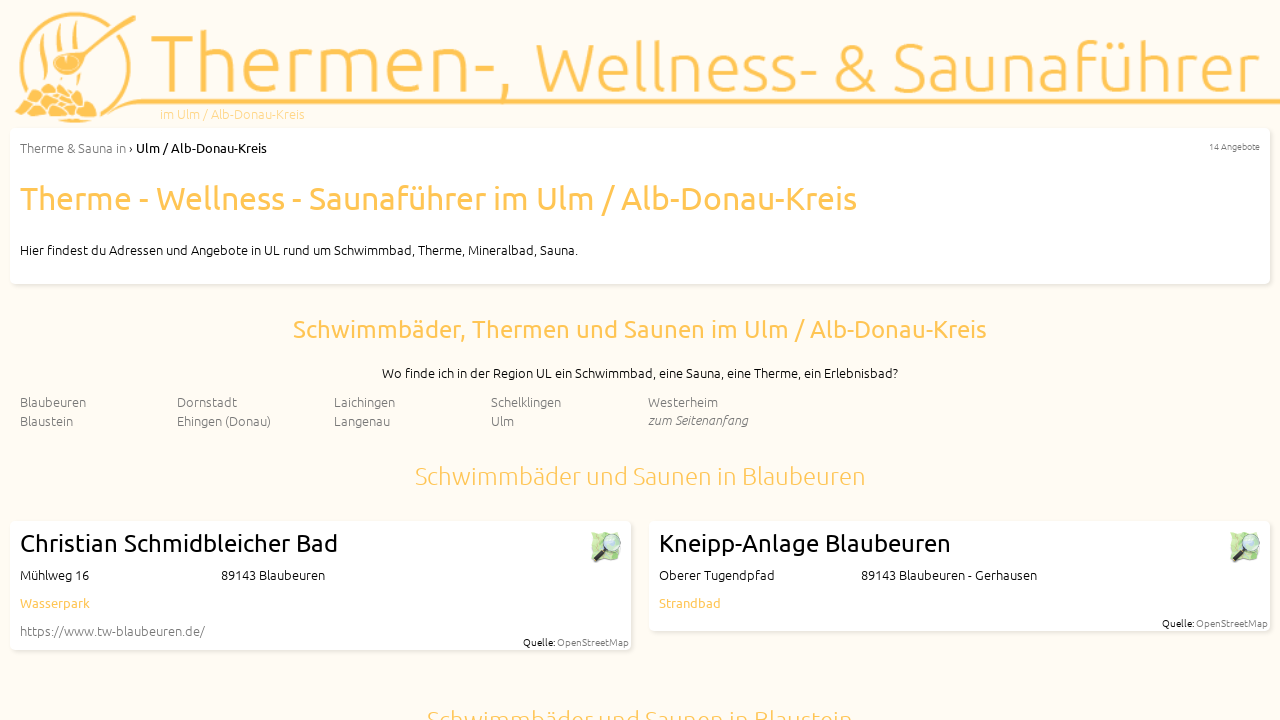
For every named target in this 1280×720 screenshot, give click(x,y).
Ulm (502, 420)
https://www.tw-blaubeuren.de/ (112, 630)
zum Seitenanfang (698, 419)
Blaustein (46, 420)
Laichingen (364, 401)
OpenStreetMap (593, 641)
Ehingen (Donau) (224, 420)
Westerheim (683, 401)
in (73, 147)
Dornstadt (207, 401)
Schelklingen (526, 401)
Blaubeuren (53, 401)
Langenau (362, 420)
